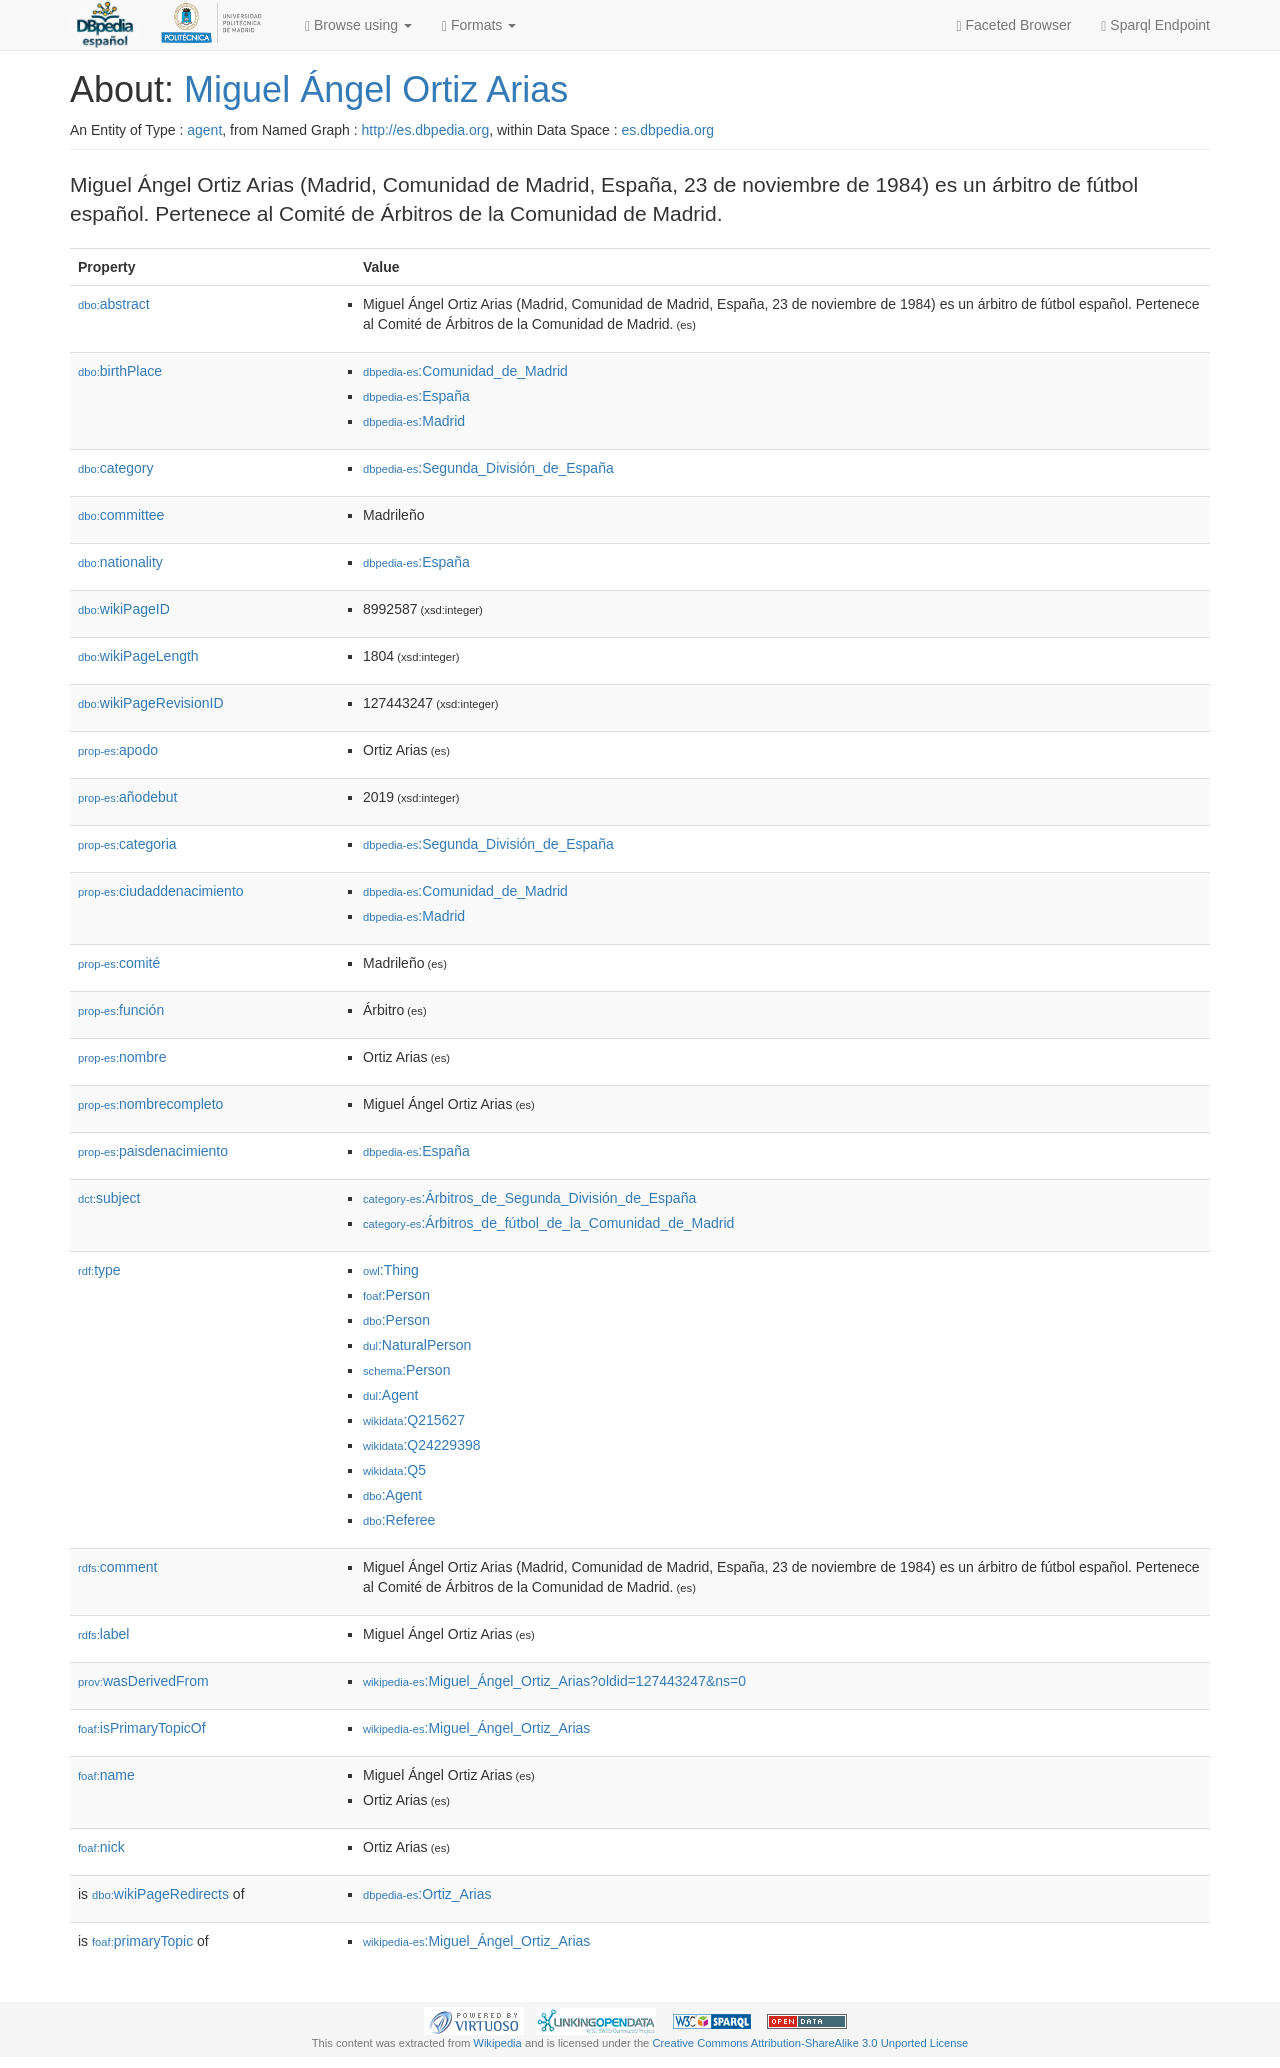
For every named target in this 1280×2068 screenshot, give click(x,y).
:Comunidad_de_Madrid (465, 371)
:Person (396, 1295)
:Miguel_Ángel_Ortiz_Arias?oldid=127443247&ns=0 (554, 1681)
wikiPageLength (138, 656)
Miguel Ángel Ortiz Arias (376, 89)
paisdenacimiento (153, 1151)
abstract (114, 304)
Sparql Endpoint (1155, 25)
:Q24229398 (422, 1445)
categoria (127, 844)
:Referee (399, 1520)
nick (101, 1847)
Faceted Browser (1014, 25)
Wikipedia (497, 2043)
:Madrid (414, 421)
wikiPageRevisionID (151, 703)
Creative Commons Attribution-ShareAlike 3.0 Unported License (810, 2043)
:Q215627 (414, 1420)
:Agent (390, 1395)
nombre (122, 1057)
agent (204, 130)
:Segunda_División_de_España (488, 468)
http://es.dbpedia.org (426, 130)
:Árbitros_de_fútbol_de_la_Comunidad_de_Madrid (548, 1223)
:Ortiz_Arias (427, 1894)
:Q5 (394, 1470)
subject (109, 1198)
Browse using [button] (358, 25)
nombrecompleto (150, 1104)
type (99, 1270)
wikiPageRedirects (160, 1894)
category (115, 468)
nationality (120, 562)
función (121, 1010)
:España (416, 396)
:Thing (391, 1270)
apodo (118, 750)
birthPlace (120, 371)
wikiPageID (124, 609)
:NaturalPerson (417, 1345)
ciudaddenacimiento (161, 891)
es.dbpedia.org (668, 130)
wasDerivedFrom (143, 1681)
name (106, 1775)
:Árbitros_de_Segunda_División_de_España (529, 1198)
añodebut (127, 797)
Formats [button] (479, 25)
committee (121, 515)
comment (117, 1567)
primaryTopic (142, 1941)
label (103, 1634)
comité (119, 963)
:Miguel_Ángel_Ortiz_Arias (476, 1728)
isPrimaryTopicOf (142, 1728)
